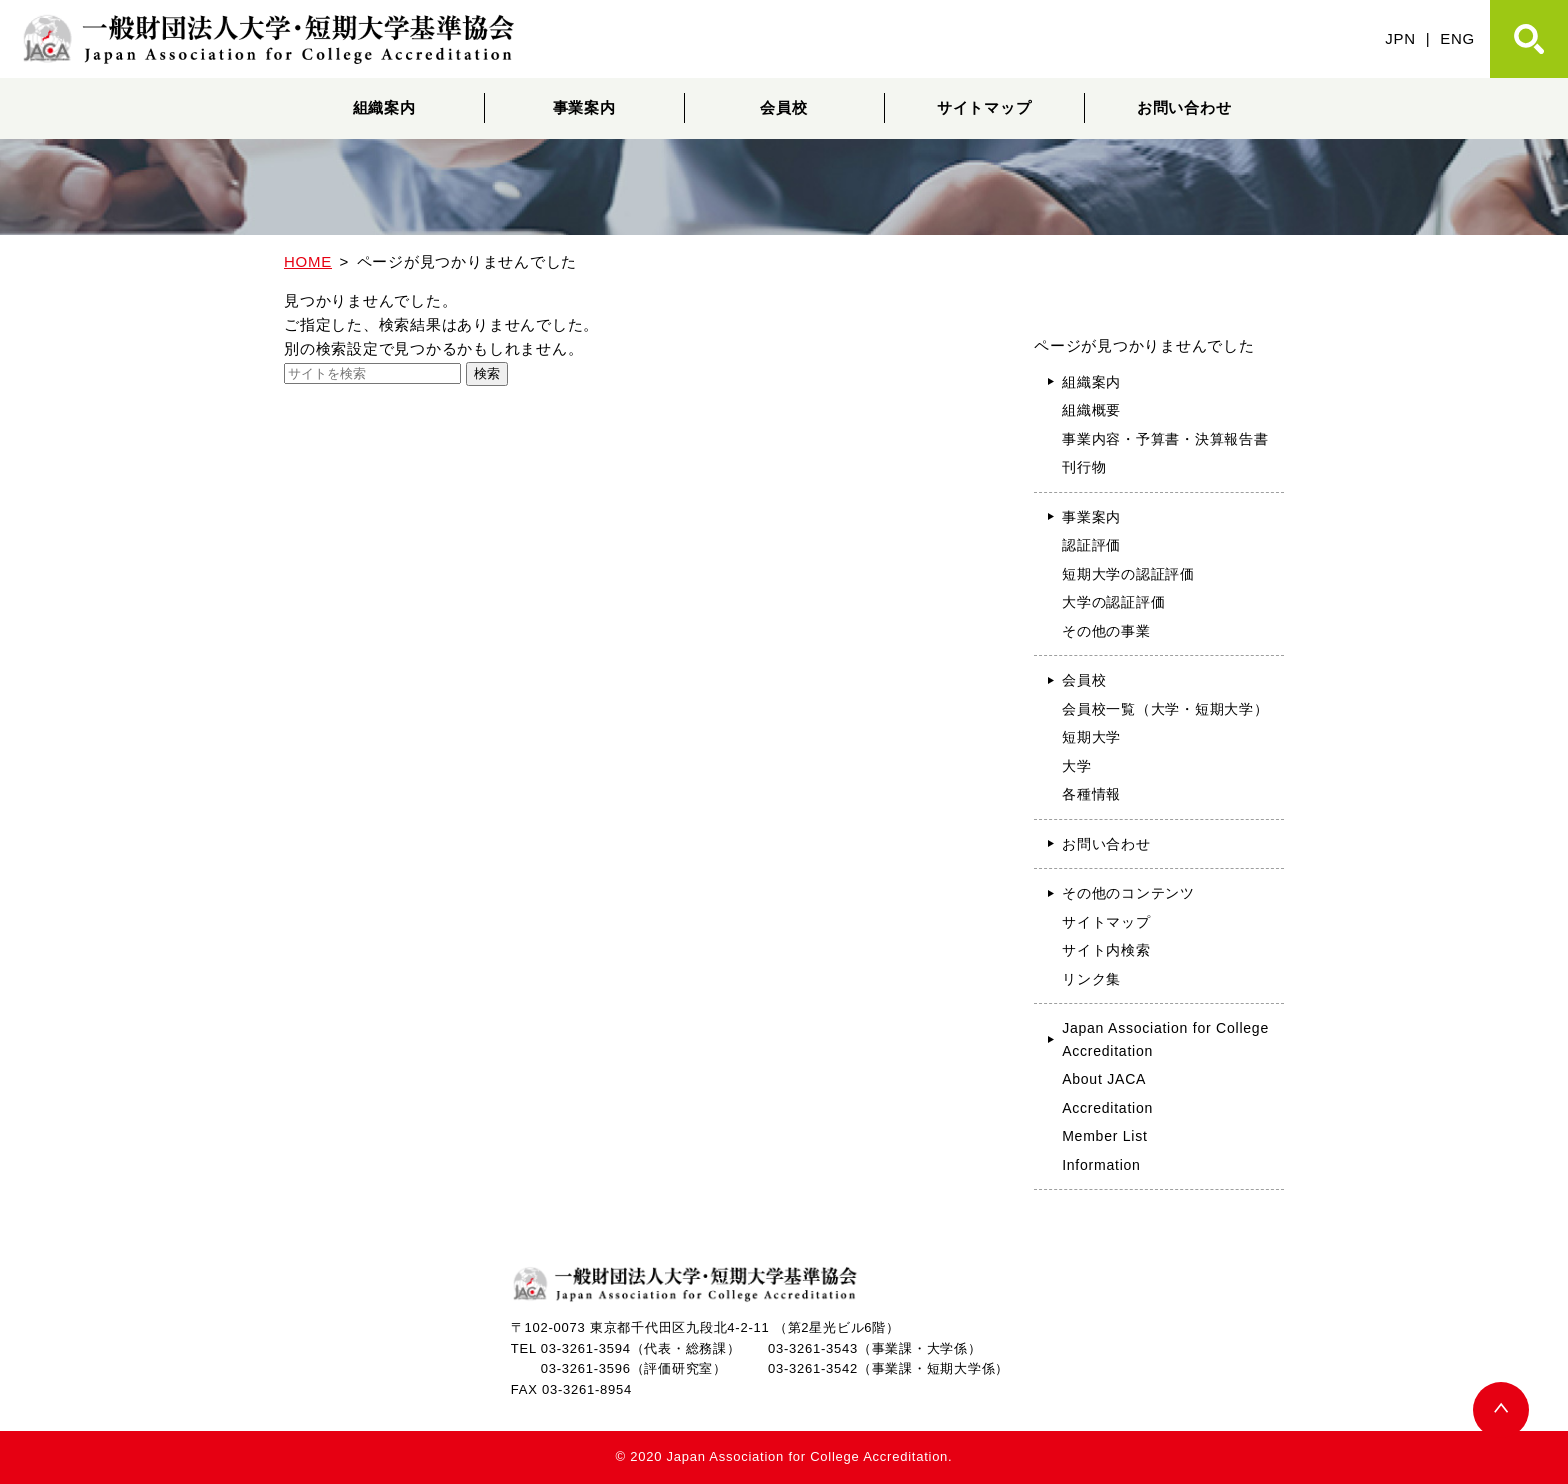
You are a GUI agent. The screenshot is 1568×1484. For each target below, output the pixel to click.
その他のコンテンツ (1128, 893)
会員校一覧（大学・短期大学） (1165, 709)
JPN (1400, 38)
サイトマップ (984, 107)
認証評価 (1091, 545)
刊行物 (1084, 467)
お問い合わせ (1184, 107)
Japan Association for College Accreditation (1165, 1039)
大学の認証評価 (1113, 602)
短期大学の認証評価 (1128, 574)
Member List (1105, 1136)
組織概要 (1091, 410)
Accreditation (1107, 1108)
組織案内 (384, 107)
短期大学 (1091, 737)
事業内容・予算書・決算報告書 (1165, 439)
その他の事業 (1106, 631)
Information (1101, 1165)
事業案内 (584, 107)
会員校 (783, 107)
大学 (1077, 766)
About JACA (1104, 1079)
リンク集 (1091, 979)
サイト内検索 (1106, 950)
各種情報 (1091, 794)
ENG (1457, 38)
